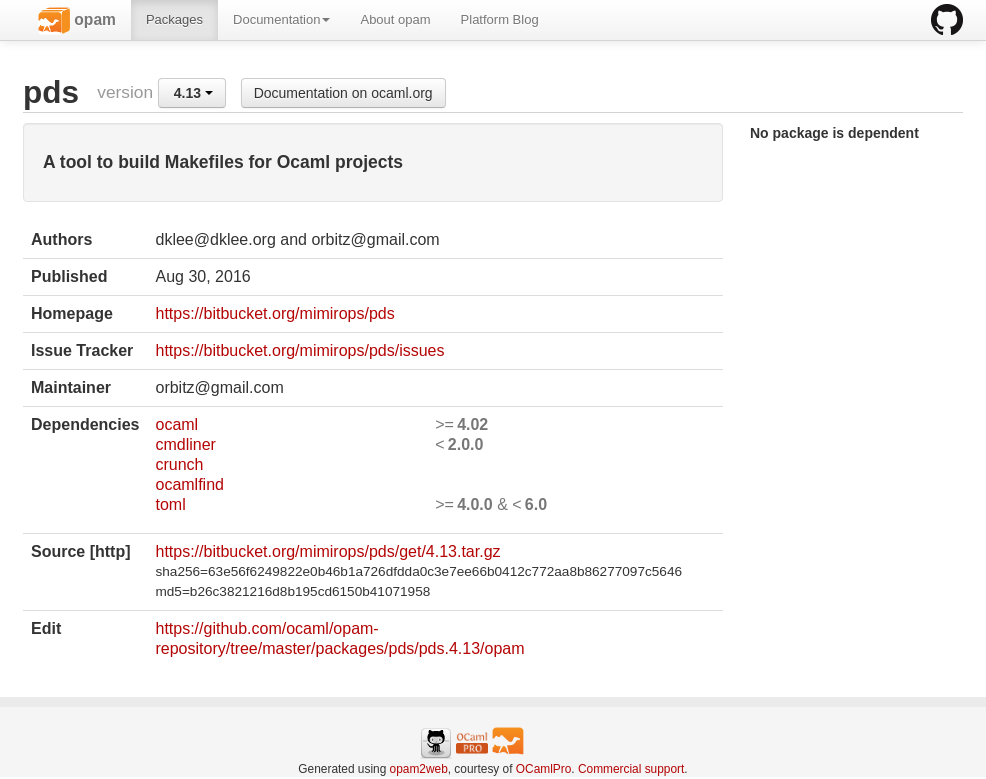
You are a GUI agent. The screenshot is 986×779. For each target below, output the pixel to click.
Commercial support (631, 769)
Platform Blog (500, 19)
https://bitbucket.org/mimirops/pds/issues (299, 350)
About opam (395, 19)
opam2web (419, 769)
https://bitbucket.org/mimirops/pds (274, 313)
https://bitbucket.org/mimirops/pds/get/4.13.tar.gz (327, 551)
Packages (174, 19)
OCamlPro (544, 769)
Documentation (281, 19)
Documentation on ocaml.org (343, 93)
